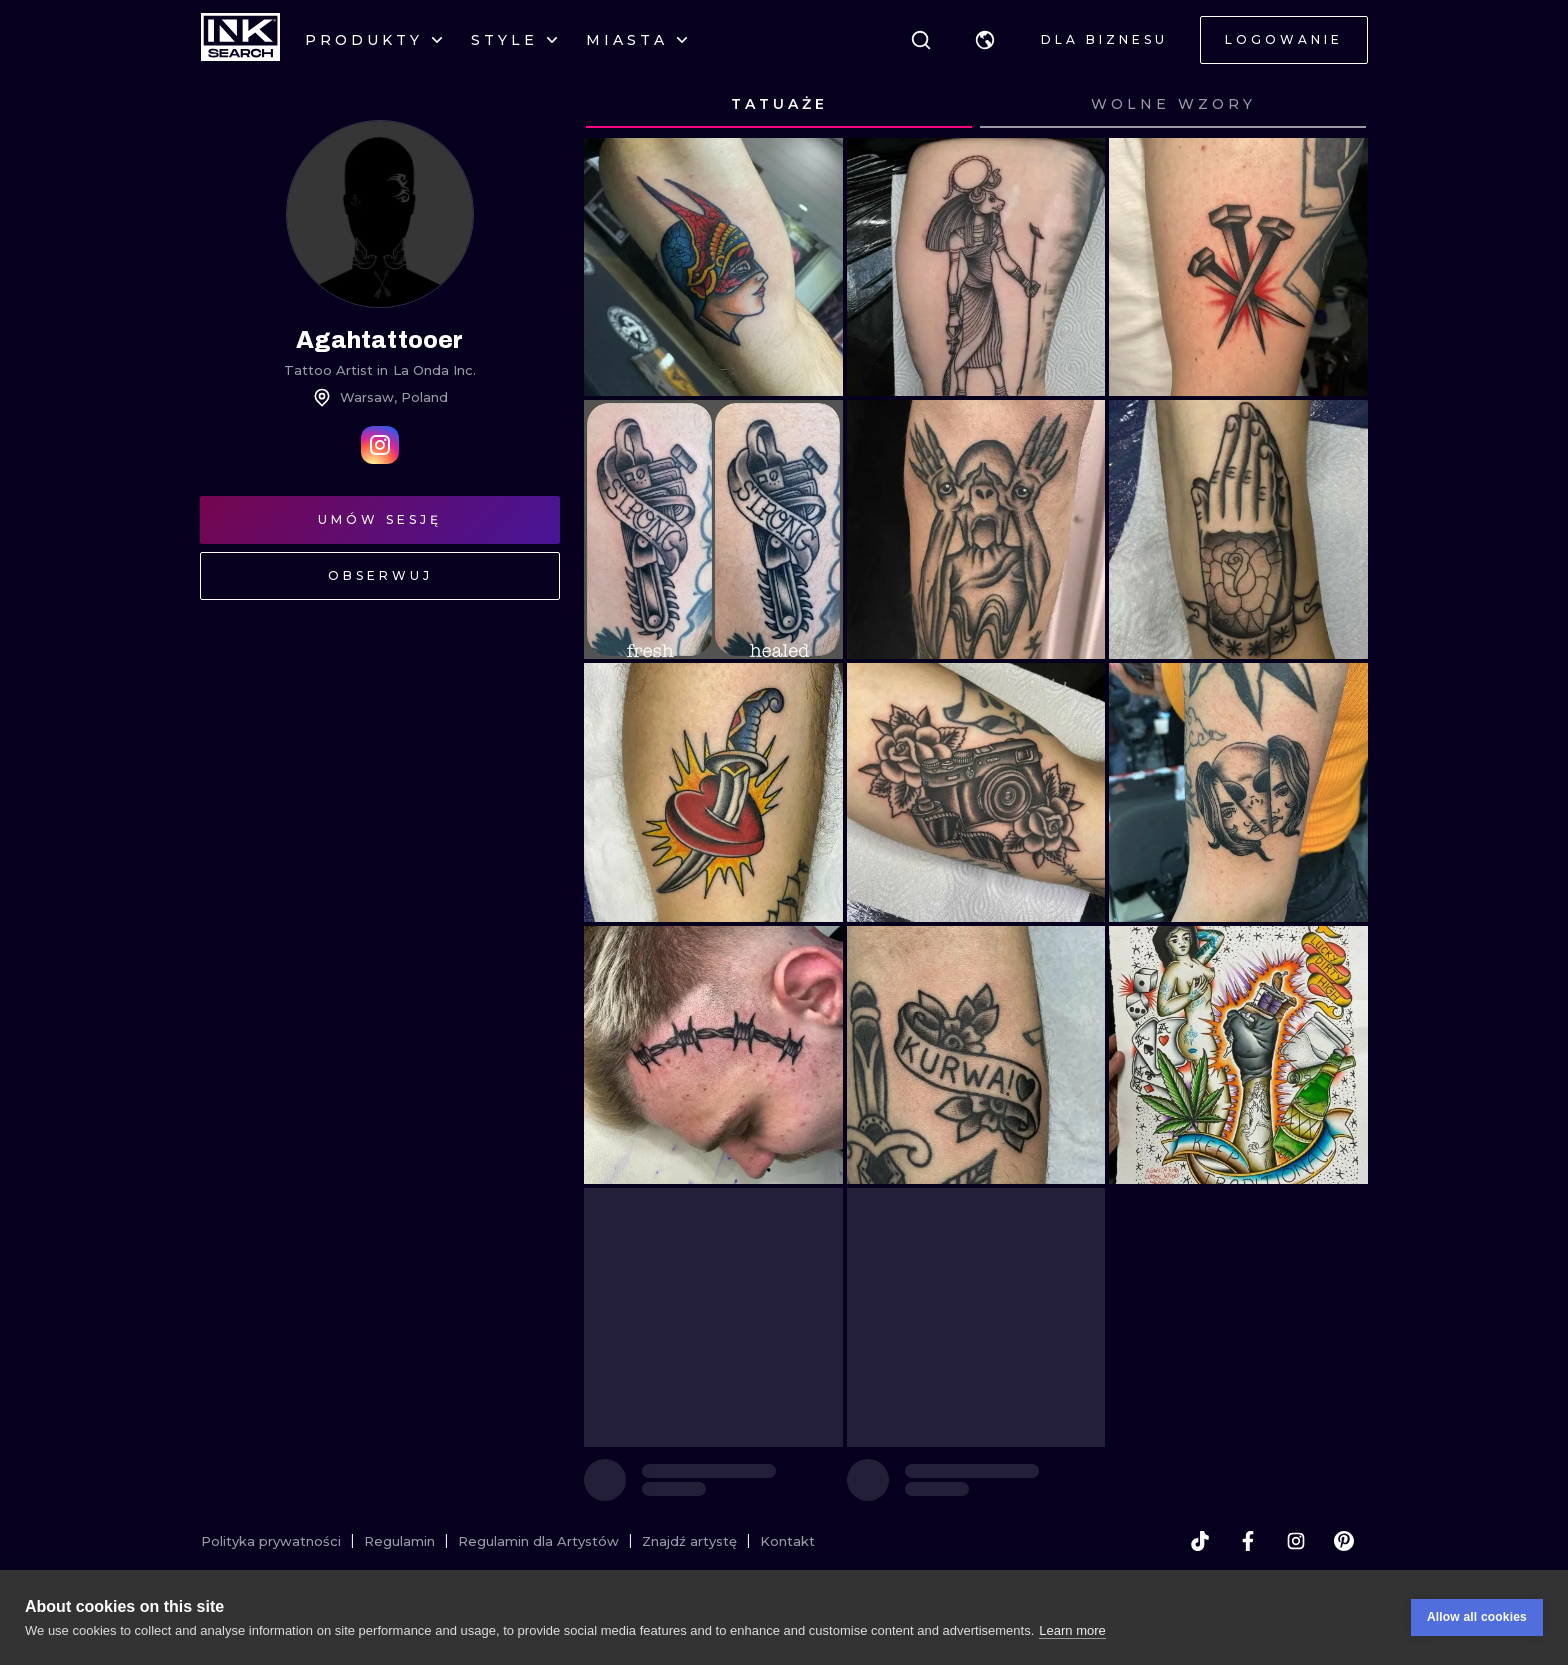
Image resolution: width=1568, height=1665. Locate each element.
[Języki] (985, 40)
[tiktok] (1200, 1541)
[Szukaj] (921, 40)
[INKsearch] (240, 40)
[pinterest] (1344, 1541)
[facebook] (1248, 1541)
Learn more (1072, 1630)
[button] (985, 40)
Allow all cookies (1477, 1617)
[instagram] (1296, 1541)
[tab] (779, 105)
